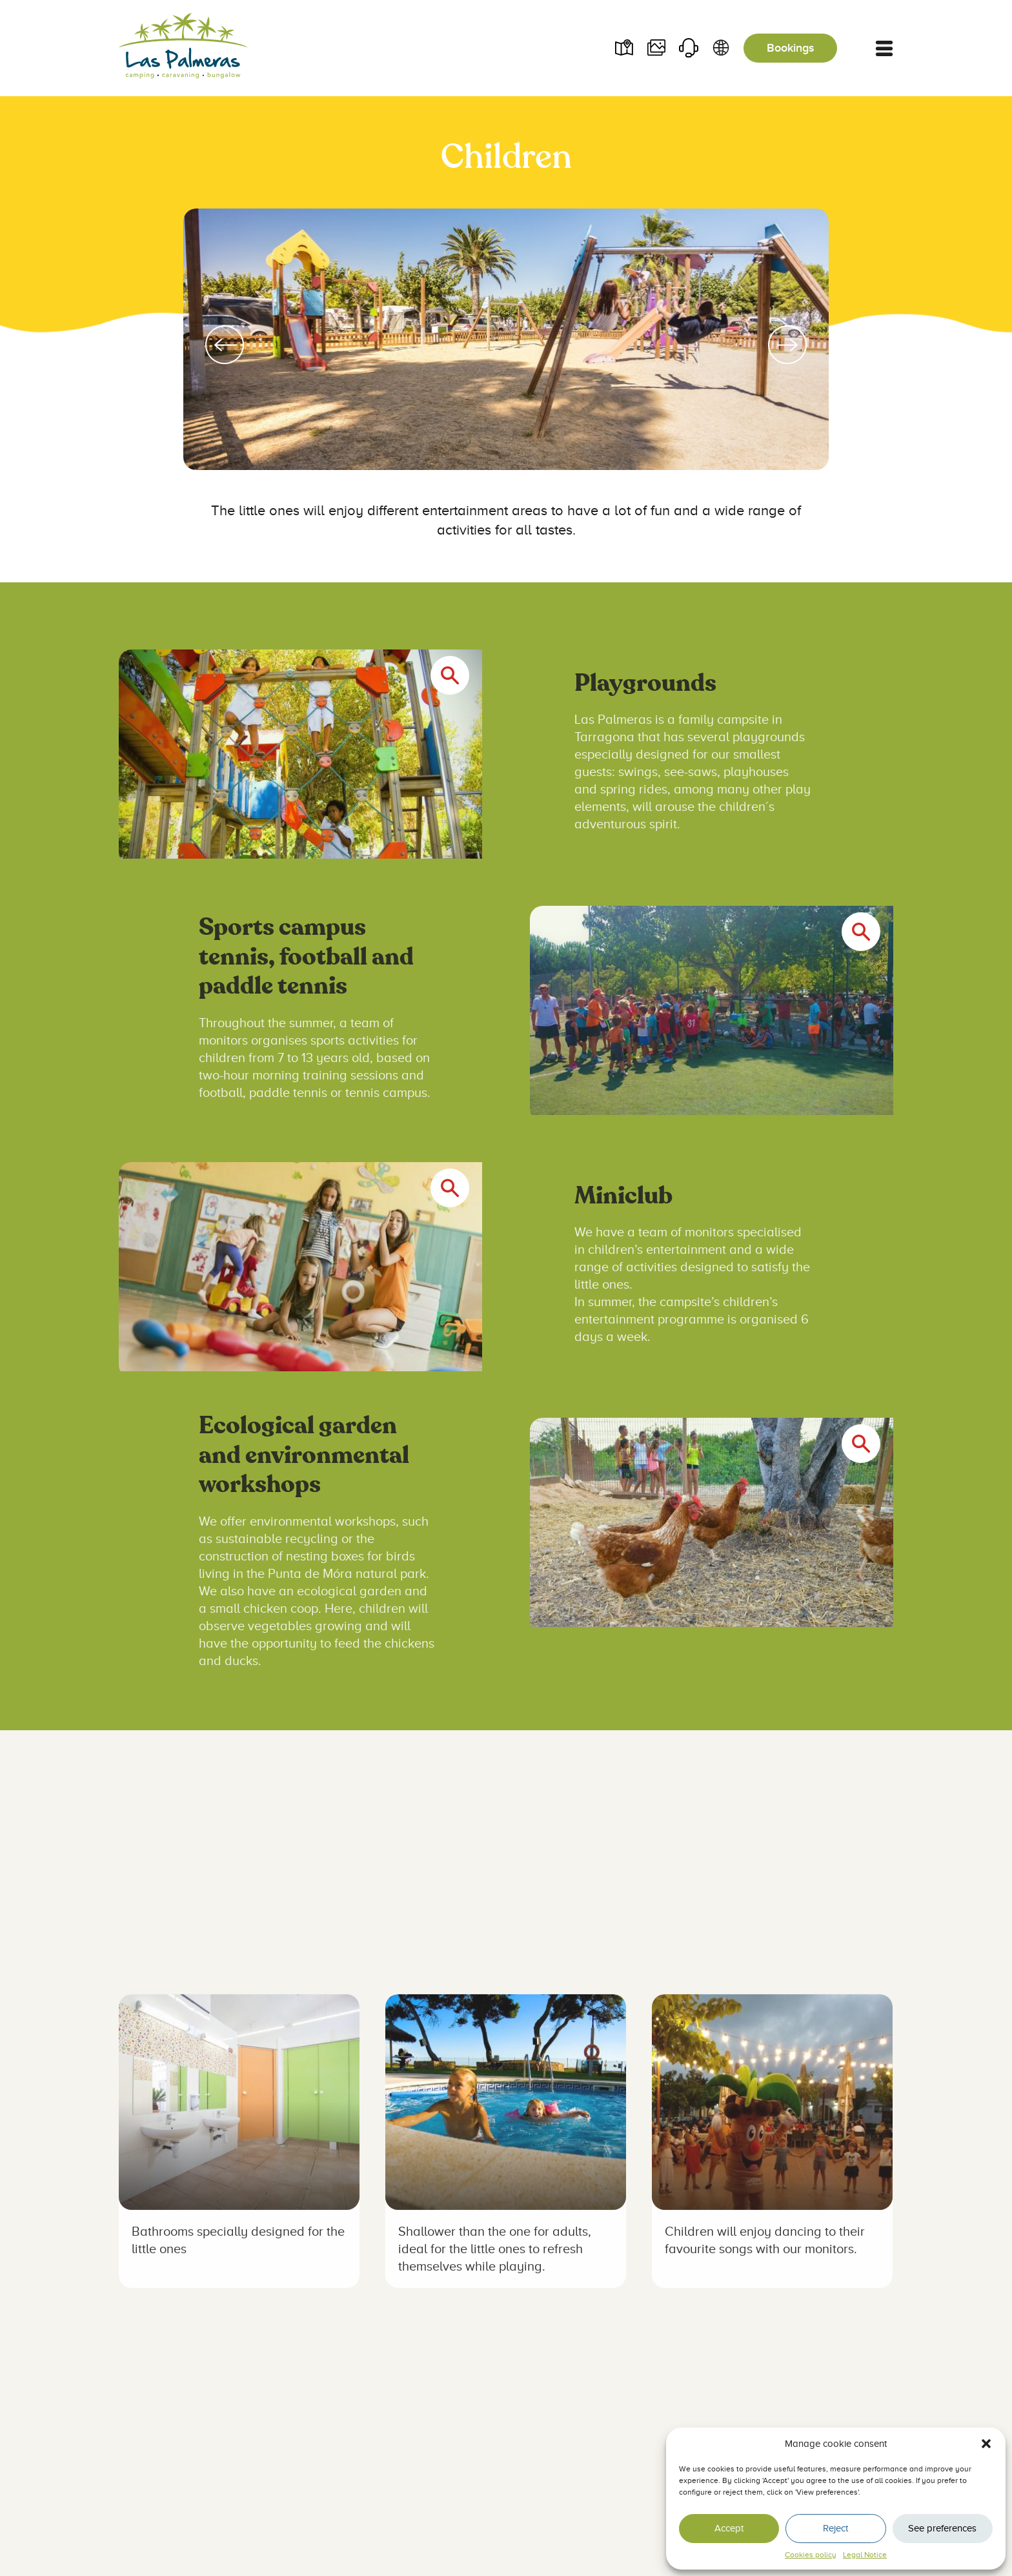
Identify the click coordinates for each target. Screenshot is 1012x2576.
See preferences (942, 2528)
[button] (986, 2443)
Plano (623, 47)
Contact (688, 47)
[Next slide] (787, 345)
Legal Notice (865, 2554)
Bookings (789, 47)
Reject (835, 2528)
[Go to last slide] (224, 345)
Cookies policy (810, 2554)
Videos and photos (655, 47)
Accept (729, 2528)
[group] (506, 345)
